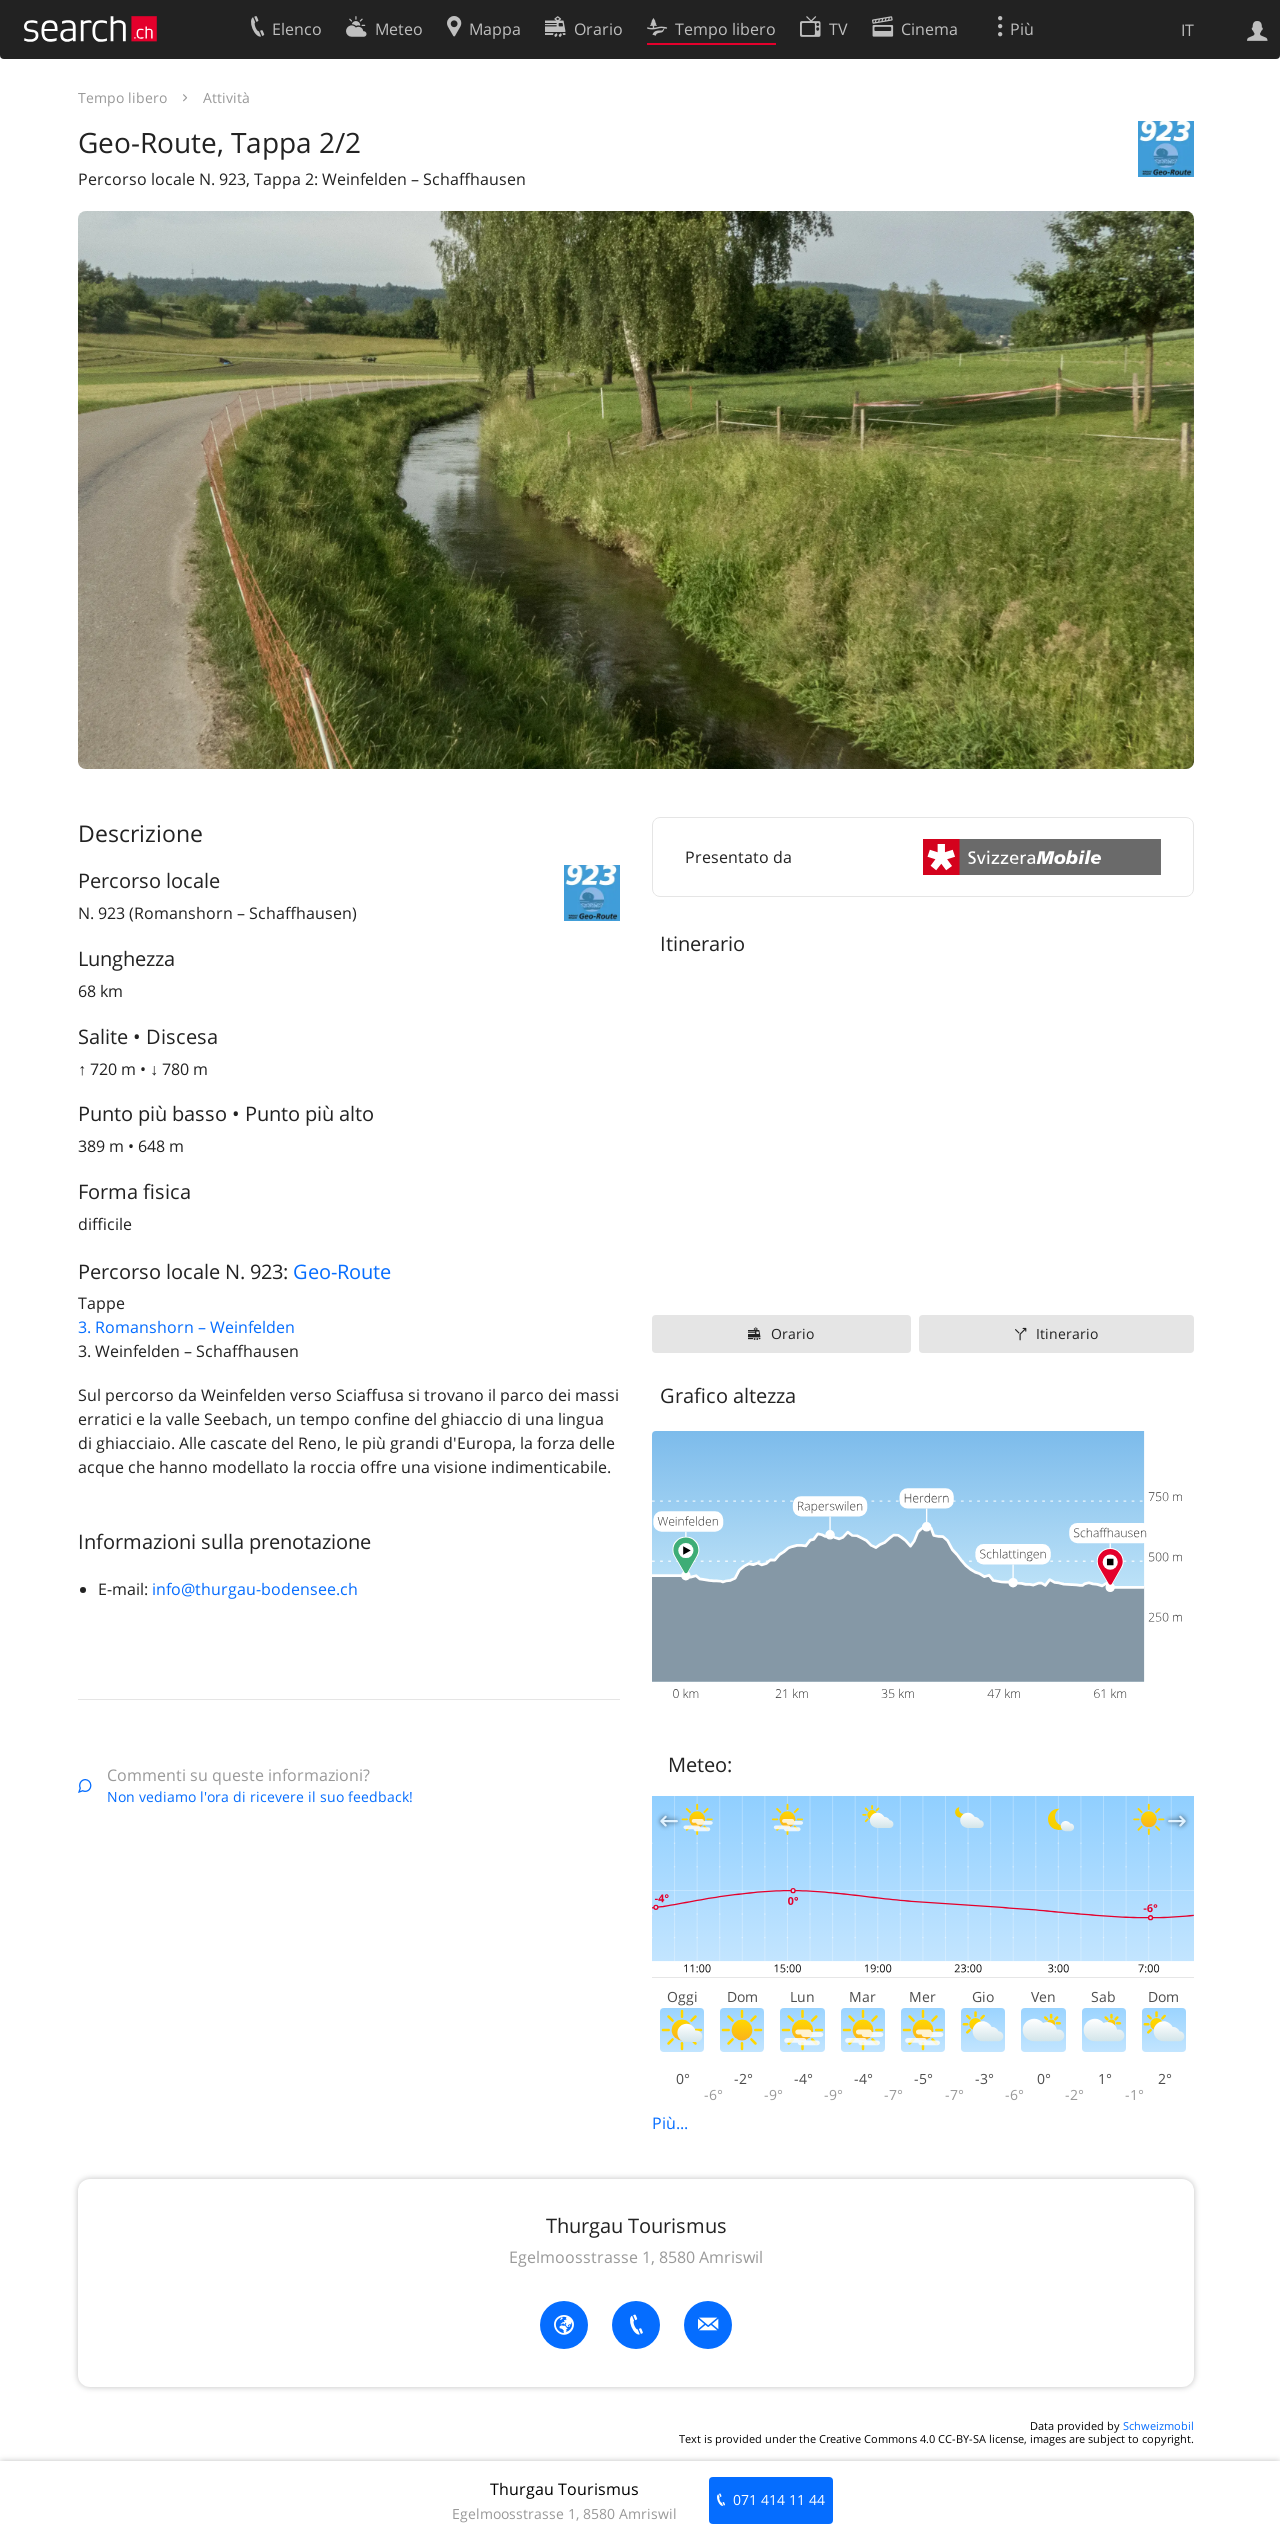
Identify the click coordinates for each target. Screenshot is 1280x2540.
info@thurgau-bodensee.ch (255, 1589)
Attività (226, 97)
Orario (792, 1333)
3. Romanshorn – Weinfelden (186, 1327)
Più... (670, 2123)
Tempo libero (122, 97)
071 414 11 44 (779, 2499)
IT (1187, 30)
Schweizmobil (1158, 2425)
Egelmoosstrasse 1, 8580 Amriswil (636, 2257)
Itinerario (1067, 1333)
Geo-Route (342, 1271)
